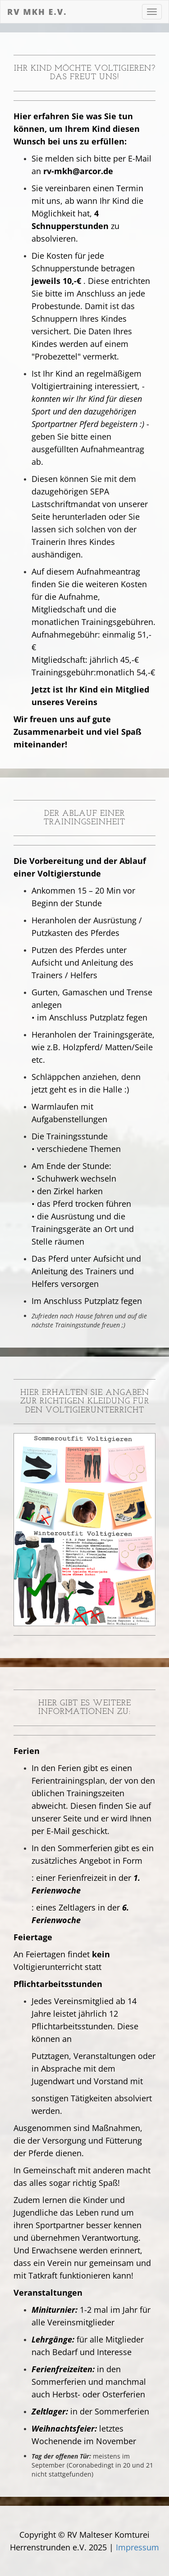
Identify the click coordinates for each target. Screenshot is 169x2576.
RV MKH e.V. (37, 11)
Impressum (137, 2547)
